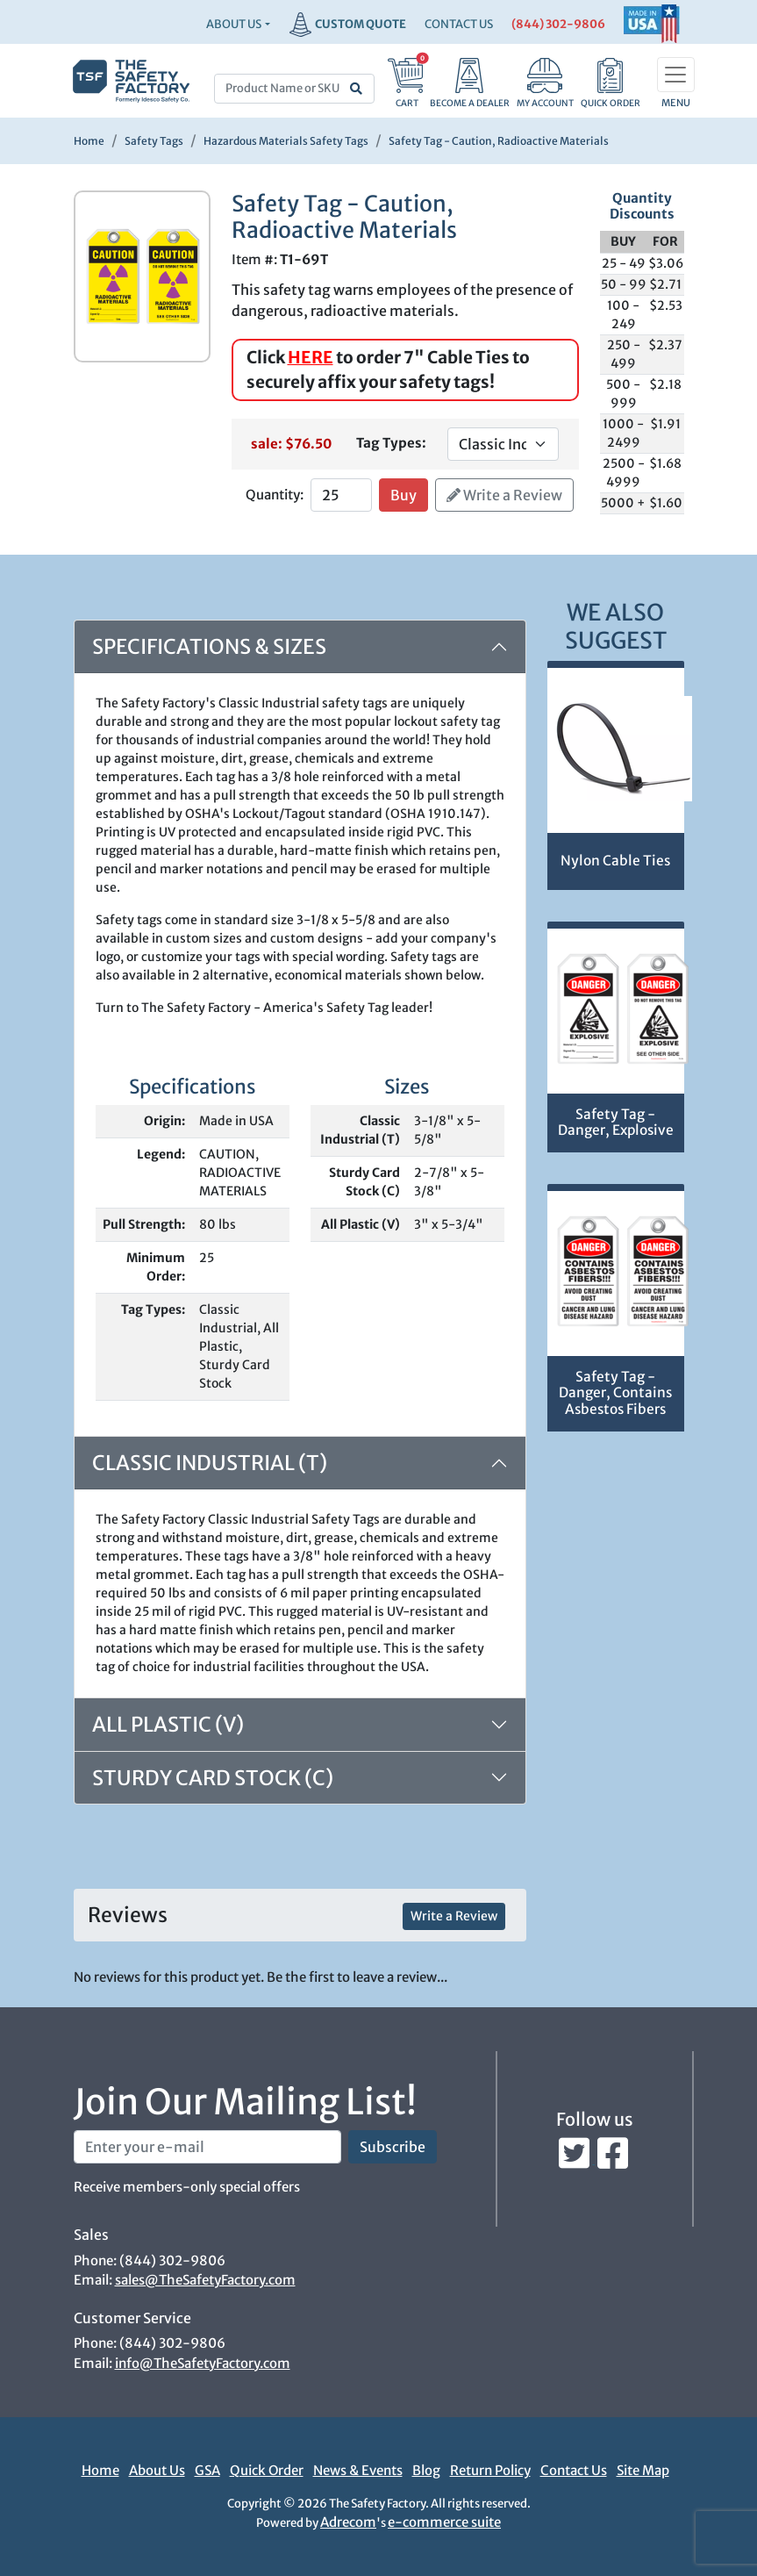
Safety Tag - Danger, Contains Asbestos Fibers (615, 1392)
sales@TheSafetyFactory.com (205, 2279)
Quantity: (275, 494)
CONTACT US (459, 24)
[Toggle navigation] (676, 74)
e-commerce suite (444, 2522)
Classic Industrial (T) (209, 1462)
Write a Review (504, 495)
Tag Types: (391, 442)
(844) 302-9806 (558, 24)
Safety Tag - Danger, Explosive (616, 1122)
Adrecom (348, 2522)
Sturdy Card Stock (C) (212, 1777)
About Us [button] (233, 24)
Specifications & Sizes (209, 646)
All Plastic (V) (168, 1724)
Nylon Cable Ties (615, 860)
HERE (310, 357)
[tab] (300, 1724)
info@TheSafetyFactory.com (202, 2363)
